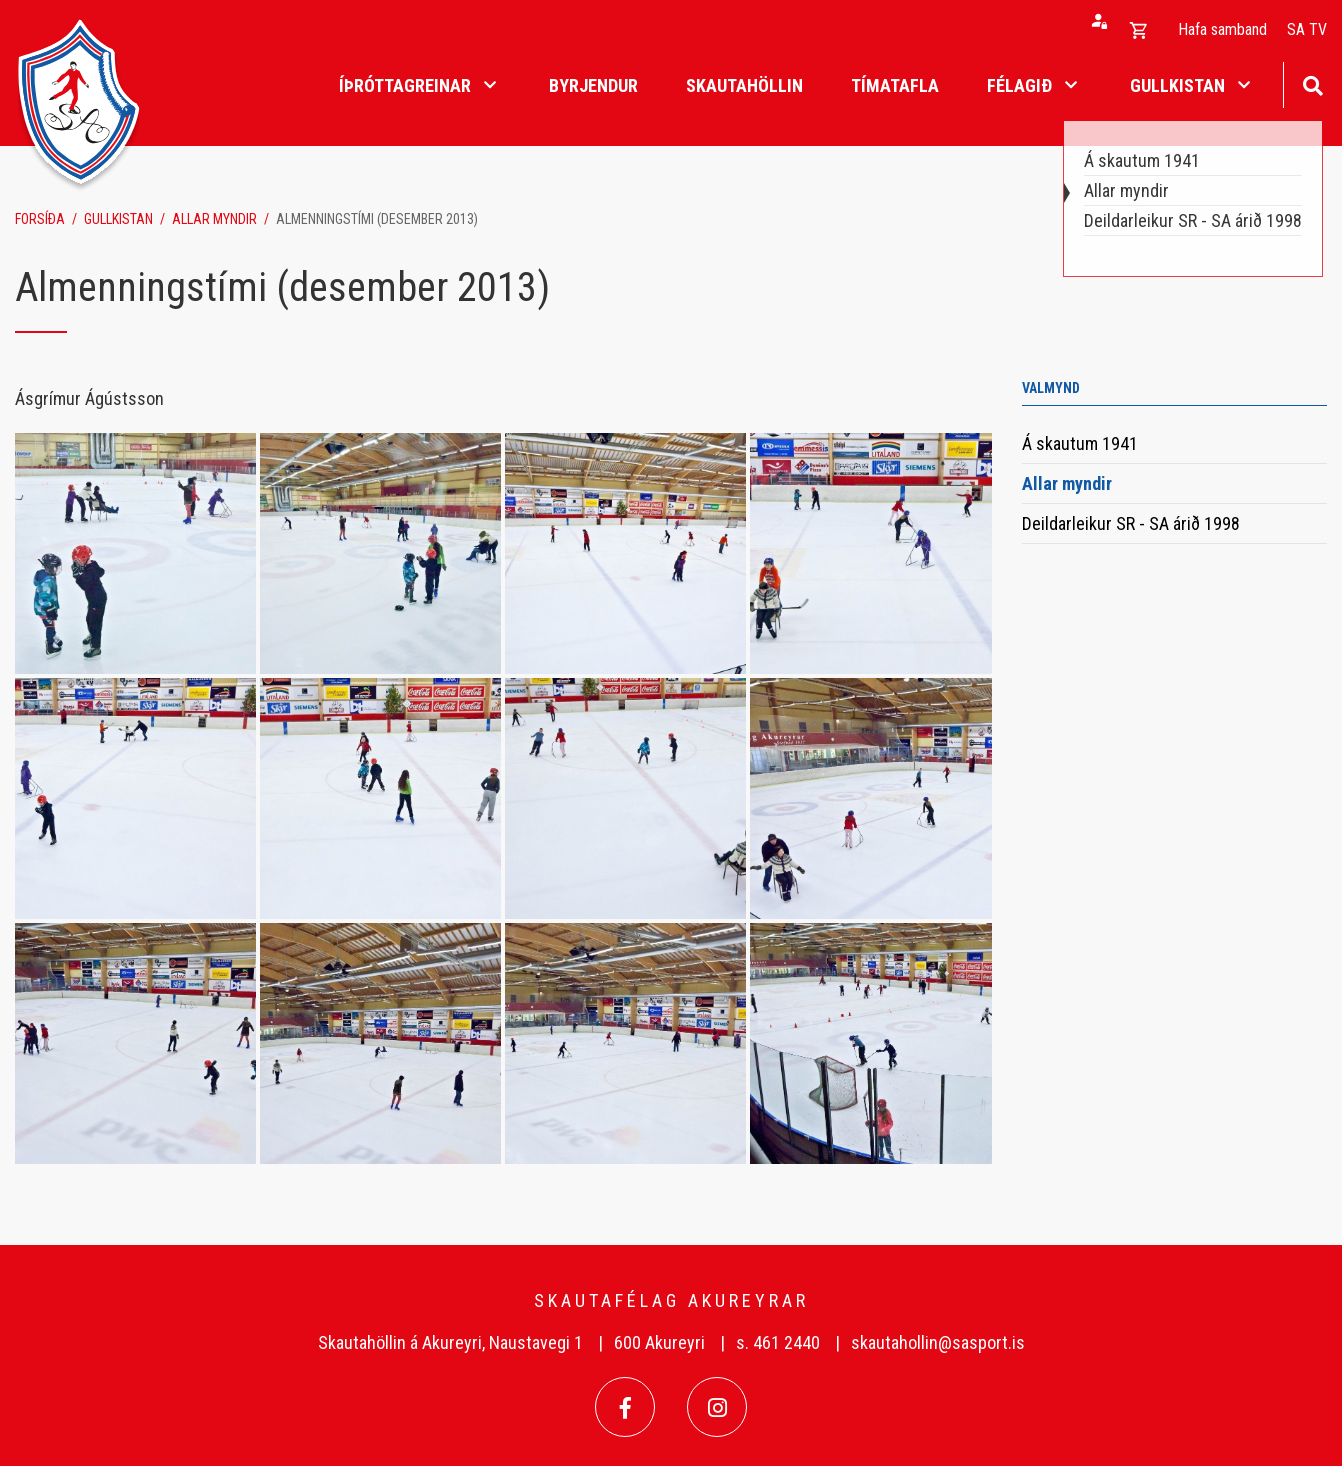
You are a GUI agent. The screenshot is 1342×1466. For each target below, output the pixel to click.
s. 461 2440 (778, 1342)
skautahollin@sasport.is (938, 1342)
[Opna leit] (1312, 83)
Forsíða (40, 219)
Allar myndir (214, 219)
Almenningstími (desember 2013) (377, 219)
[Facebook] (625, 1407)
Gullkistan (118, 219)
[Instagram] (717, 1407)
